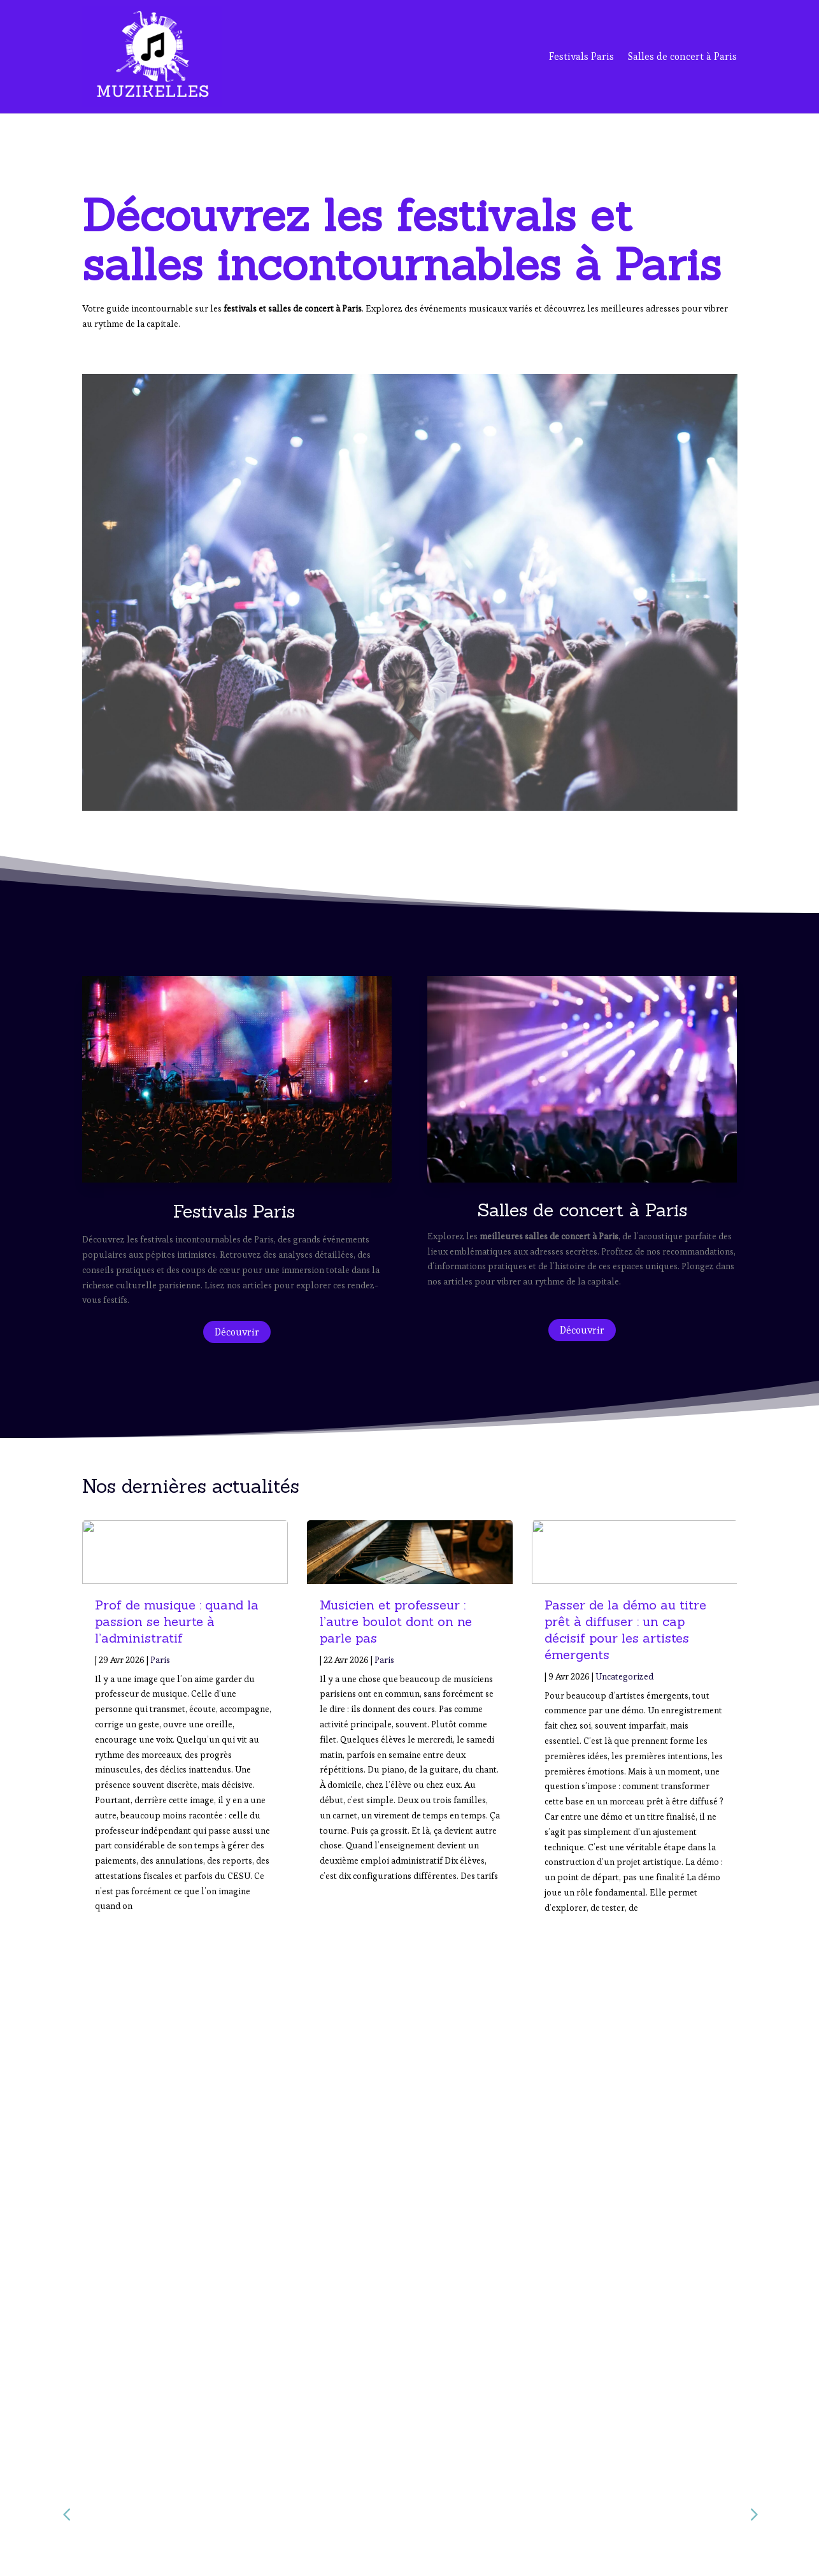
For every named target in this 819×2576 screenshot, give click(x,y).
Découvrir (237, 1332)
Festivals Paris (581, 56)
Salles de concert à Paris (682, 56)
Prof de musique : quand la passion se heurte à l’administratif (177, 1621)
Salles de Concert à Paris (600, 2492)
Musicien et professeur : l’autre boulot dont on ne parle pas (396, 1621)
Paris (160, 1660)
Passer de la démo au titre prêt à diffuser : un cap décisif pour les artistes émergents (625, 1629)
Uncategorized (624, 1676)
